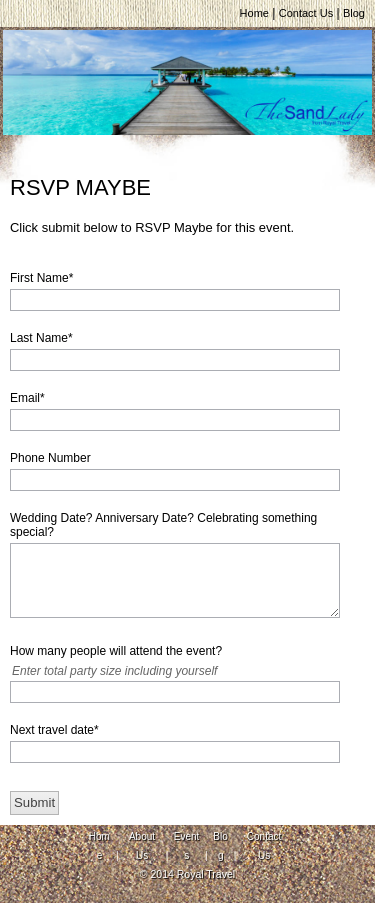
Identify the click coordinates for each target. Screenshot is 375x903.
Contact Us (306, 13)
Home (254, 13)
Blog (354, 13)
